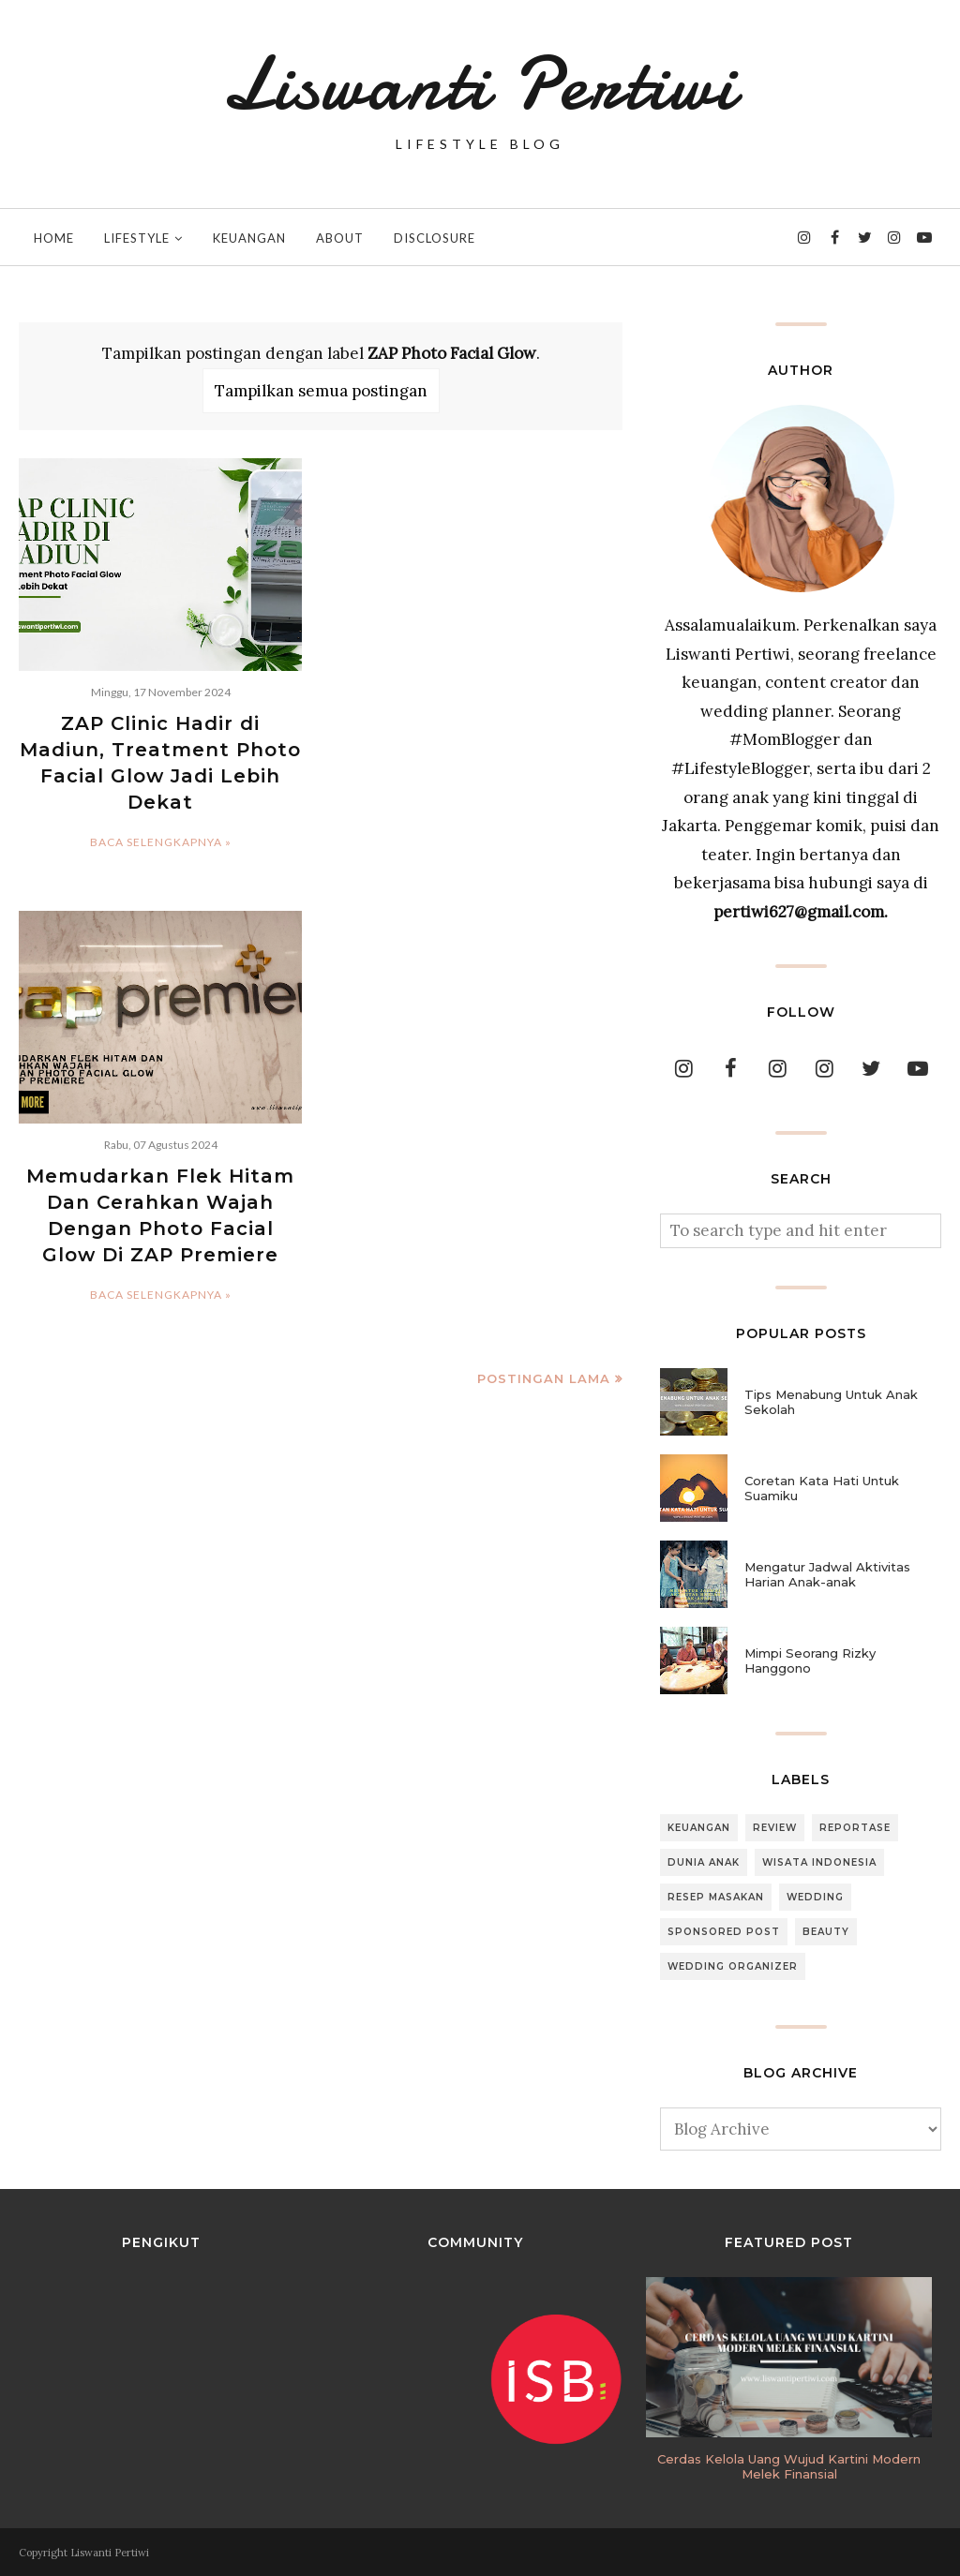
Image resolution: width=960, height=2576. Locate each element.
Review (775, 1828)
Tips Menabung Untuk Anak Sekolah (831, 1402)
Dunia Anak (704, 1862)
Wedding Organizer (733, 1966)
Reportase (855, 1828)
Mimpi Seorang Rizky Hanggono (810, 1660)
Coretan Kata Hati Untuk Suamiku (821, 1488)
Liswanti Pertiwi (480, 84)
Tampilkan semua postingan (321, 390)
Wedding (815, 1897)
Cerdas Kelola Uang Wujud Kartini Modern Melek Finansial (789, 2466)
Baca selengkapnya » (161, 842)
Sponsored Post (724, 1932)
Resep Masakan (716, 1897)
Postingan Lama (543, 1378)
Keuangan (699, 1828)
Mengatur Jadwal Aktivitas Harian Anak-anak (827, 1574)
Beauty (825, 1932)
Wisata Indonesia (819, 1862)
